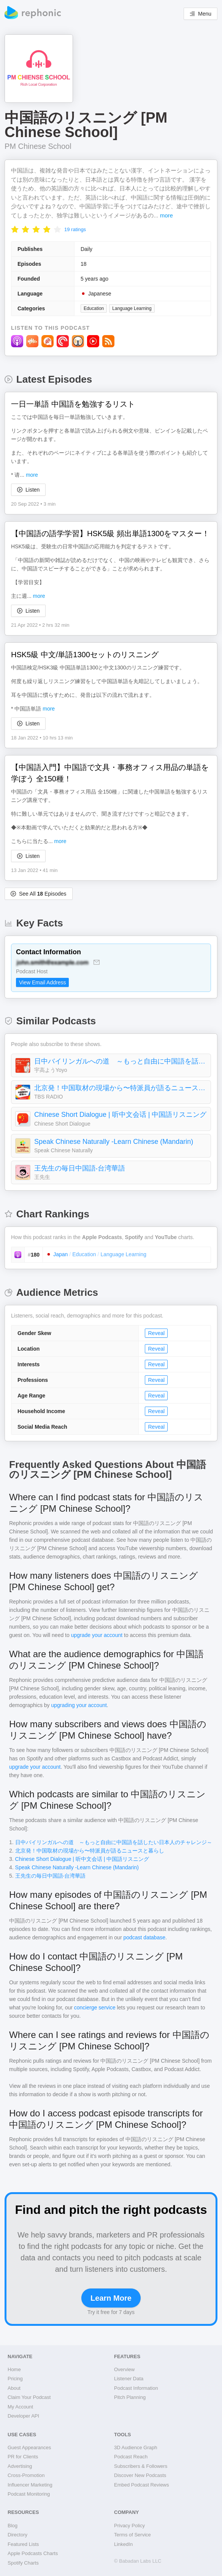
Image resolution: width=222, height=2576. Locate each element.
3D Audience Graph (135, 2447)
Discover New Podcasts (140, 2475)
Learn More (111, 2298)
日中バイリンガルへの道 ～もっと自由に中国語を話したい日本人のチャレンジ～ (120, 1061)
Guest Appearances (29, 2447)
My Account (20, 2407)
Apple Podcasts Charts (33, 2553)
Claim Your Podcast (29, 2397)
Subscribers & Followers (140, 2466)
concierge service (95, 2007)
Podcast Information (136, 2388)
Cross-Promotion (26, 2475)
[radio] (15, 229)
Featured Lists (23, 2544)
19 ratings (75, 229)
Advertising (20, 2466)
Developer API (23, 2416)
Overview (124, 2369)
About (14, 2388)
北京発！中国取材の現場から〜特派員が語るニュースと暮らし (120, 1088)
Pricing (15, 2378)
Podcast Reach (130, 2456)
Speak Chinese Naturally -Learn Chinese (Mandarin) (113, 1141)
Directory (17, 2535)
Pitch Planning (130, 2397)
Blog (12, 2525)
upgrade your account (96, 1635)
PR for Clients (23, 2456)
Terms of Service (132, 2535)
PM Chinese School (38, 146)
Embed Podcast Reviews (141, 2485)
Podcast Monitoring (29, 2494)
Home (14, 2369)
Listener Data (128, 2378)
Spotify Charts (23, 2563)
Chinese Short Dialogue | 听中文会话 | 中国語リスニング (120, 1114)
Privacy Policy (129, 2525)
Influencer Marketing (30, 2485)
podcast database (144, 1937)
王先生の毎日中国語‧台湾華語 (79, 1168)
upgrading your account (79, 1705)
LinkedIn (123, 2544)
